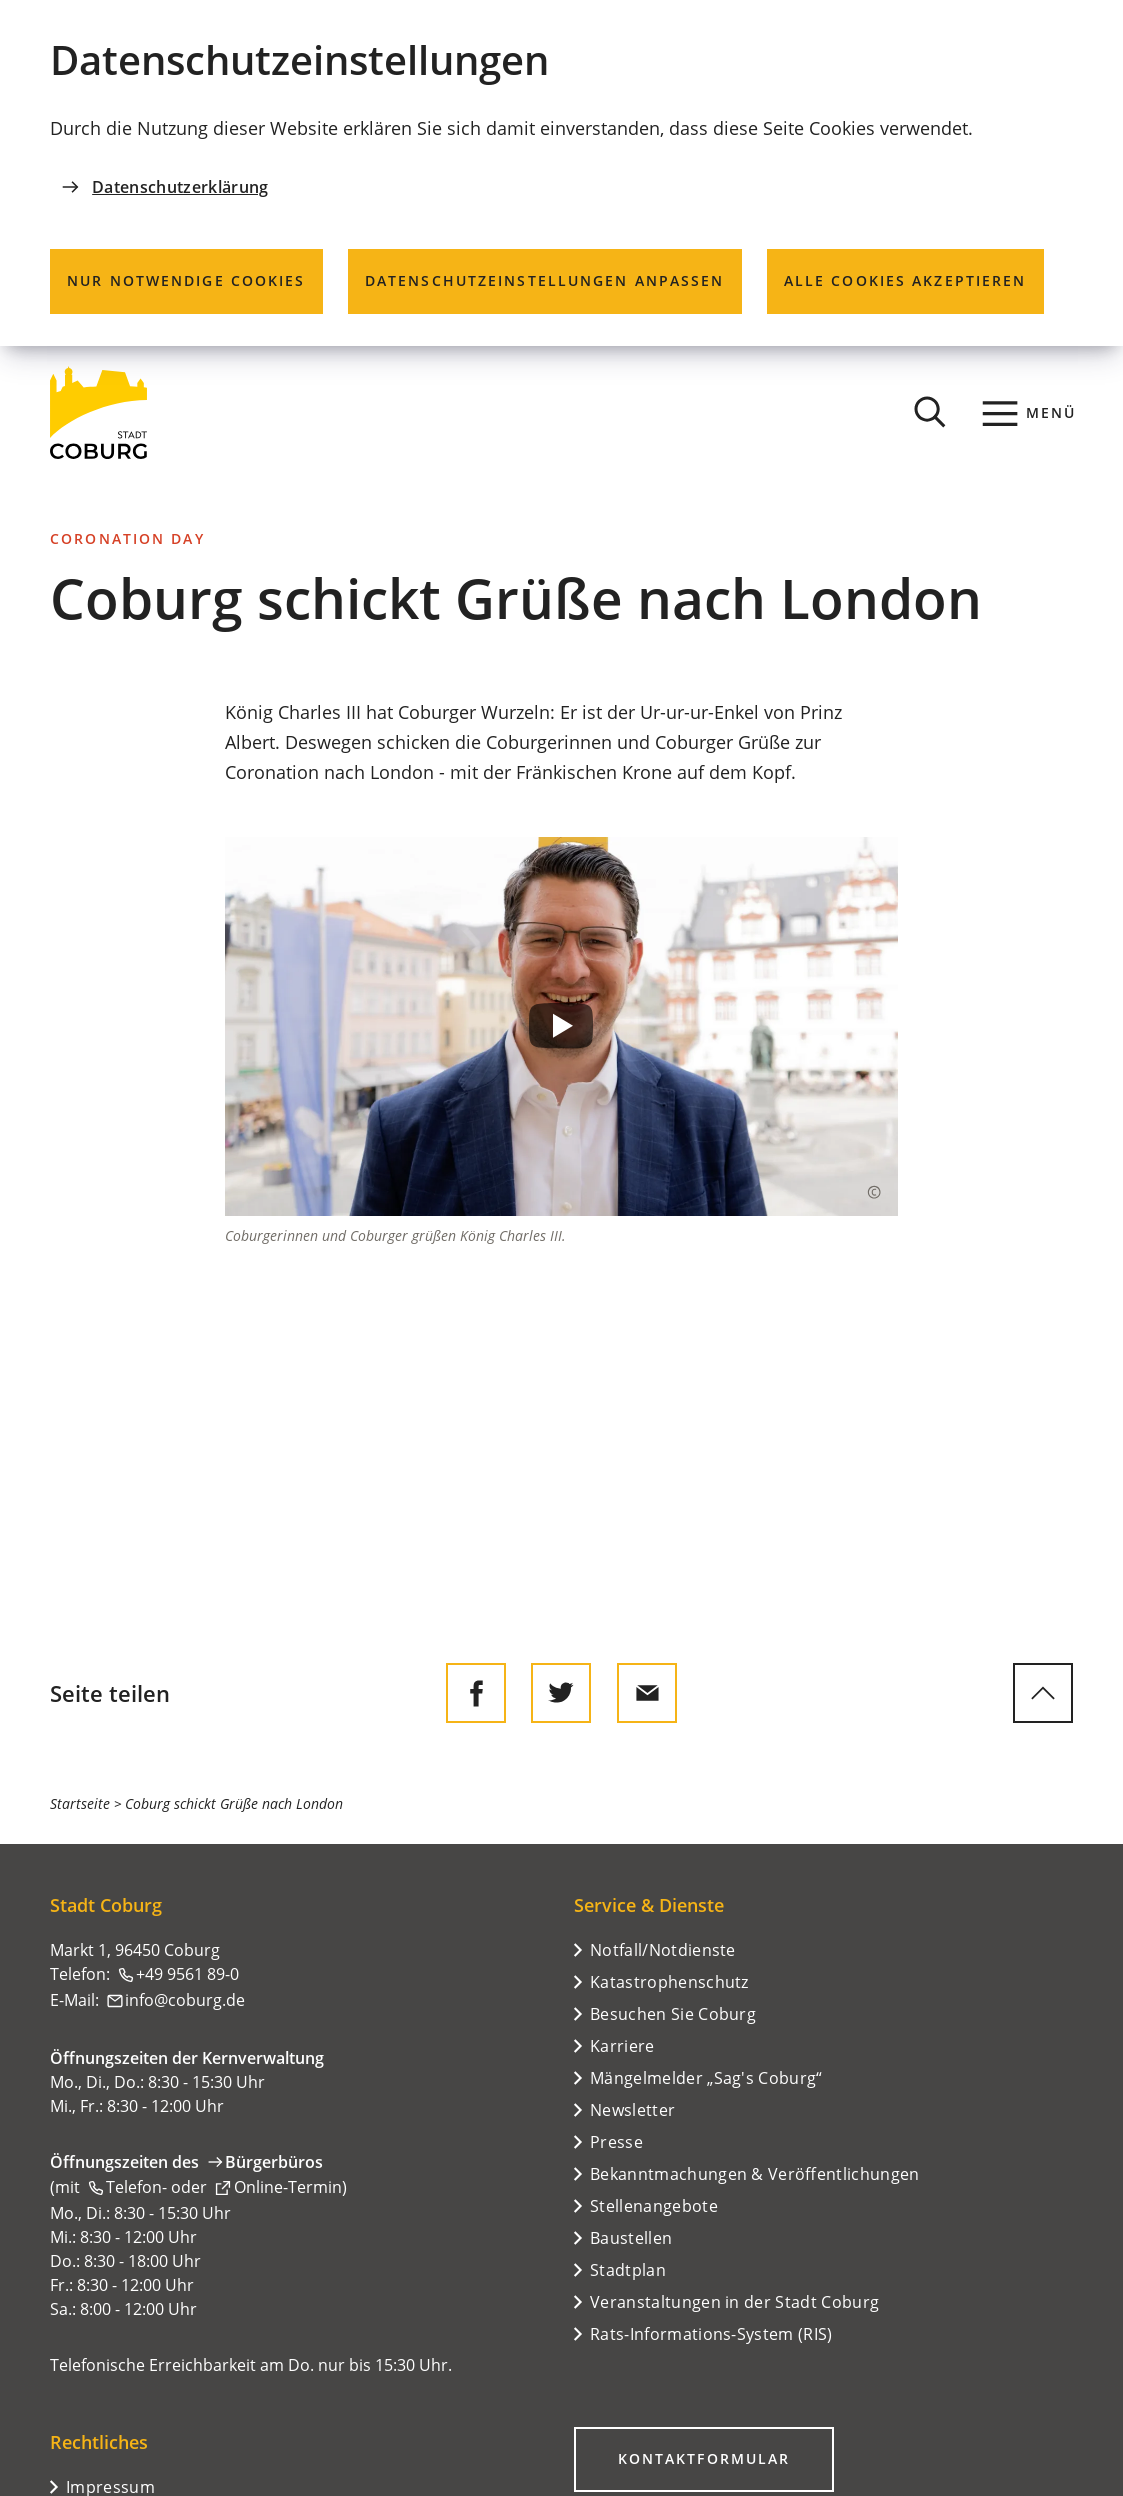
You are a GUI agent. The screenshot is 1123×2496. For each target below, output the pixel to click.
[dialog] (561, 173)
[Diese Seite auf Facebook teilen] (476, 1693)
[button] (562, 1026)
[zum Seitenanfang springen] (1043, 1693)
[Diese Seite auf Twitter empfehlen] (561, 1693)
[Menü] (1029, 413)
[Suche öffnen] (930, 413)
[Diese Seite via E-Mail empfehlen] (647, 1693)
